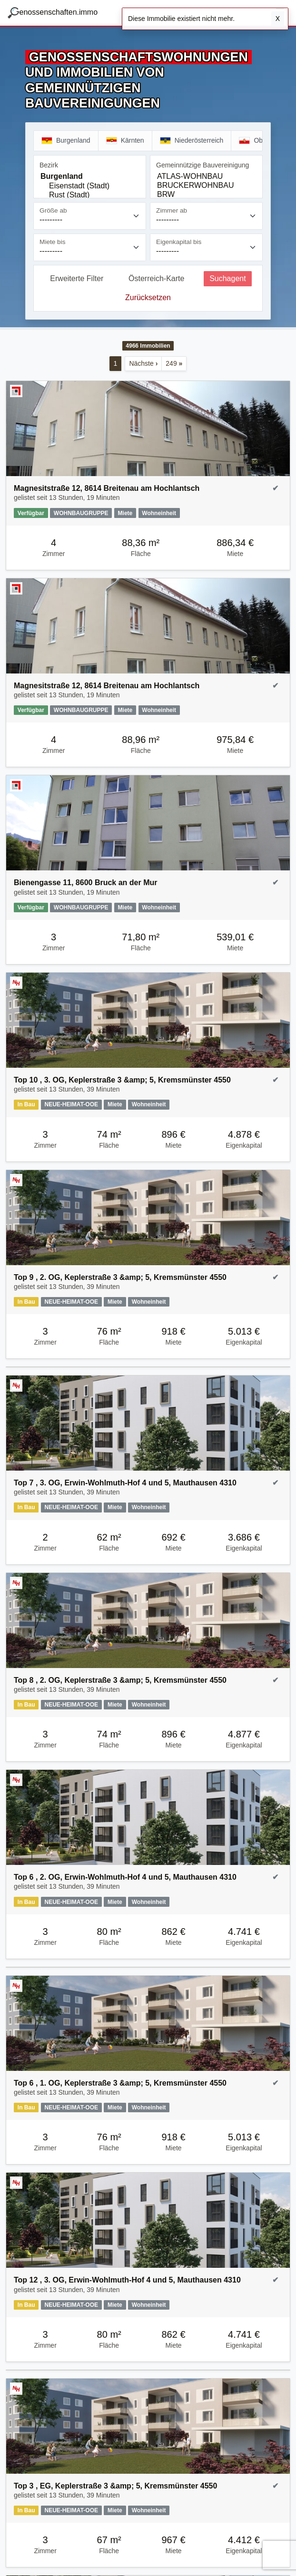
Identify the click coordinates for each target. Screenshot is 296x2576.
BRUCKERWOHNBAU (206, 185)
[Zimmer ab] (206, 216)
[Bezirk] (89, 184)
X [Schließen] (278, 18)
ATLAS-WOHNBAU (206, 176)
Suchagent (227, 278)
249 (174, 363)
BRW (206, 194)
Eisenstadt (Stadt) (89, 186)
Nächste (143, 363)
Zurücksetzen (148, 297)
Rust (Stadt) (89, 195)
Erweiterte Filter (76, 278)
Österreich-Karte (156, 278)
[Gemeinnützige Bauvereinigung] (206, 184)
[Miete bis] (89, 247)
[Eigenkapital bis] (206, 247)
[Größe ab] (89, 216)
